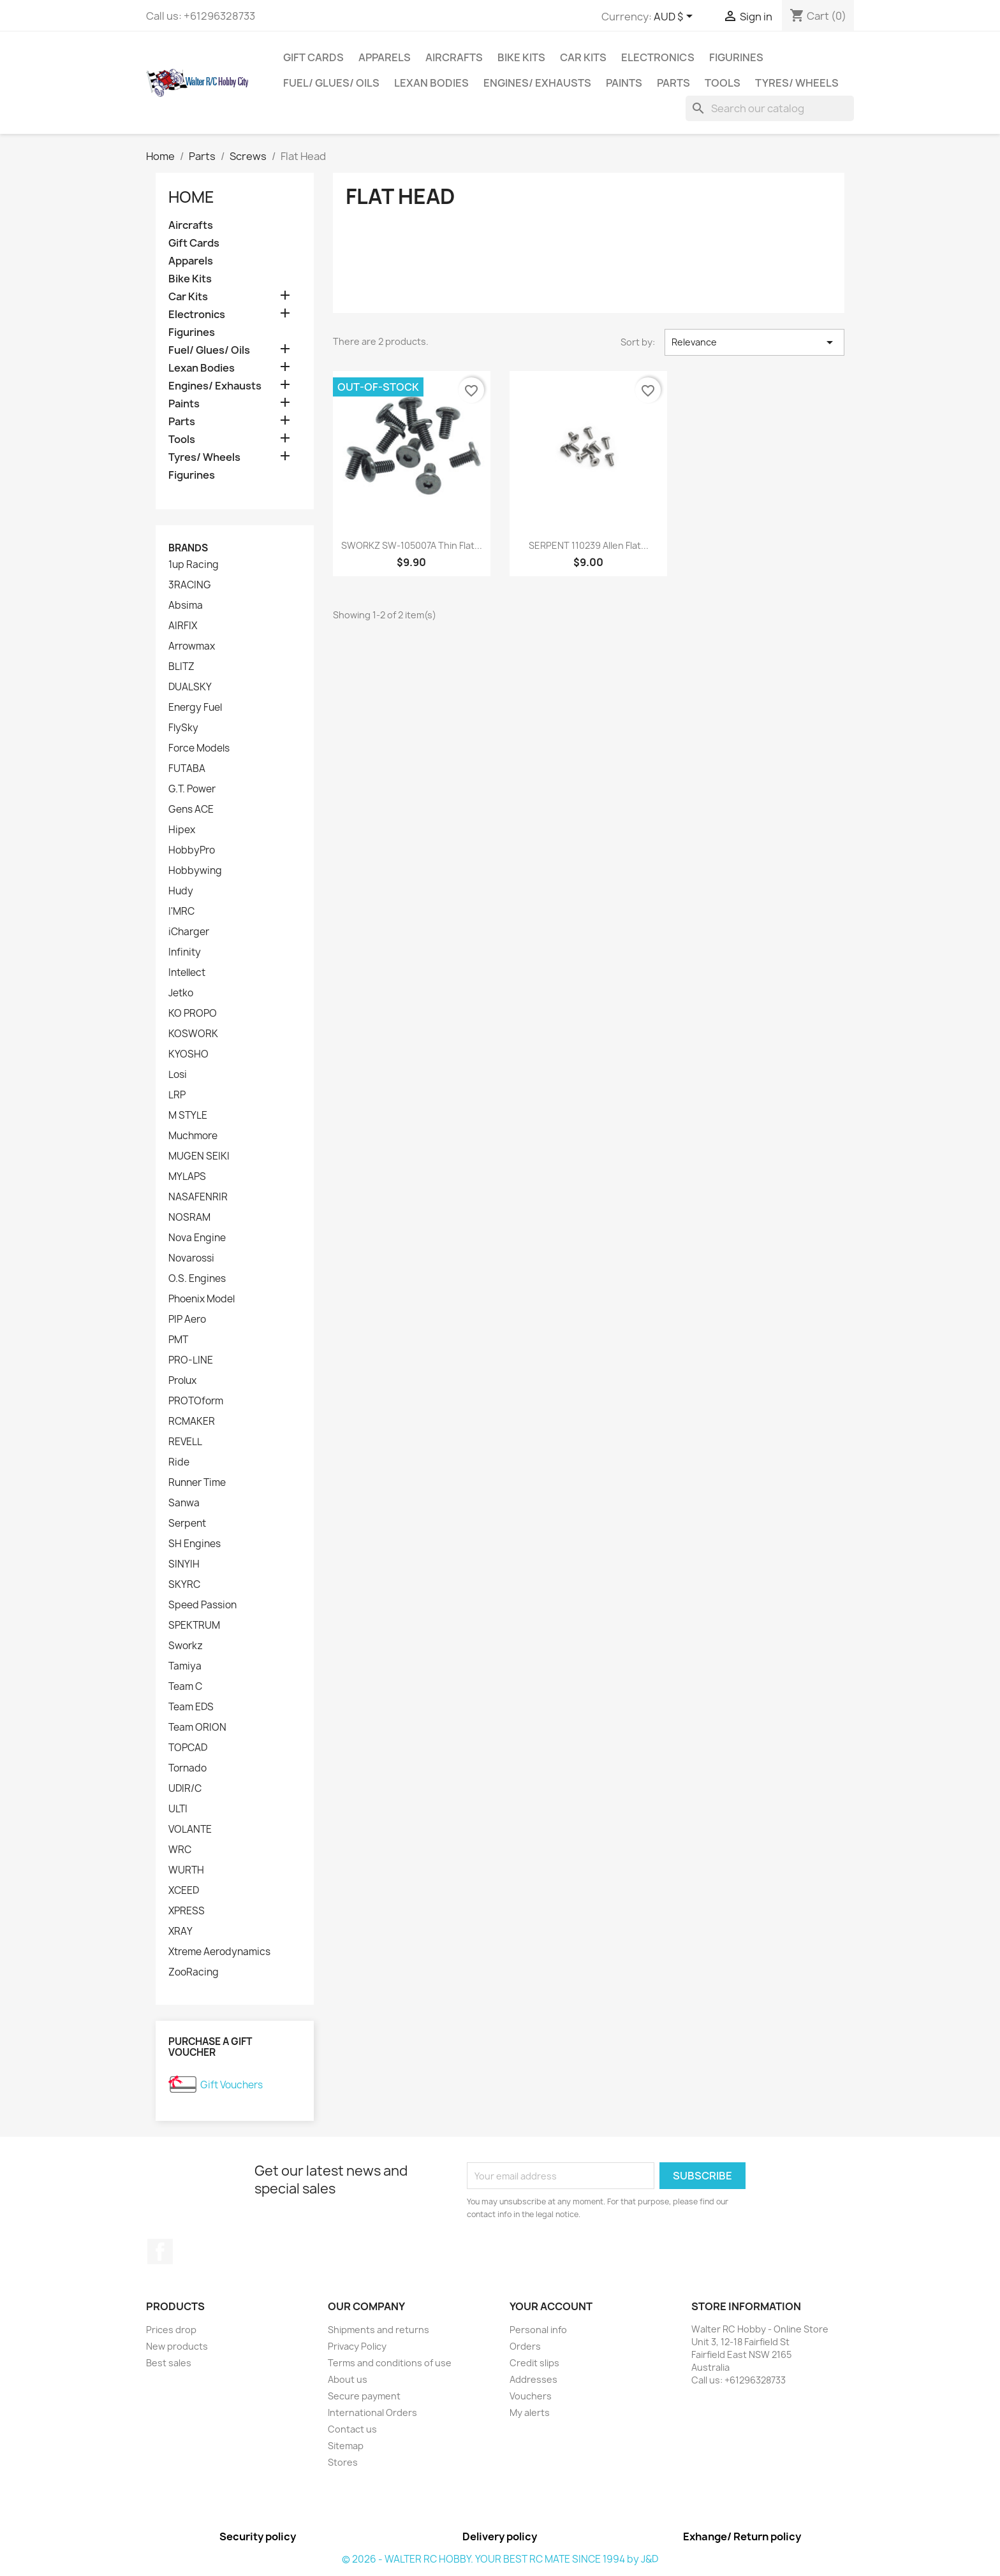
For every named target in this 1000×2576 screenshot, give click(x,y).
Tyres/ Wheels (797, 83)
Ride (178, 1462)
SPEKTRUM (194, 1625)
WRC (179, 1850)
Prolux (182, 1380)
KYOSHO (188, 1054)
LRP (177, 1095)
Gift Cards (313, 57)
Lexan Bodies (431, 83)
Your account (551, 2306)
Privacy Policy (357, 2346)
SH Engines (194, 1544)
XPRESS (186, 1911)
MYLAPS (187, 1176)
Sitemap (346, 2446)
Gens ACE (191, 809)
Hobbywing (195, 870)
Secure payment (364, 2396)
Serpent (187, 1523)
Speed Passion (202, 1605)
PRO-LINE (190, 1360)
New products (177, 2346)
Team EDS (191, 1707)
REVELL (185, 1442)
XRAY (180, 1931)
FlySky (183, 728)
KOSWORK (193, 1034)
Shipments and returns (378, 2330)
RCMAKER (191, 1421)
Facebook (160, 2251)
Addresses (533, 2379)
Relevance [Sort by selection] (754, 342)
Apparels (384, 57)
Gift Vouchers (231, 2085)
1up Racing (193, 564)
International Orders (372, 2412)
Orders (525, 2346)
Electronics (658, 57)
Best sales (168, 2363)
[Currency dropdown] (675, 17)
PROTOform (195, 1401)
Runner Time (197, 1482)
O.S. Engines (197, 1278)
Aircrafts (454, 57)
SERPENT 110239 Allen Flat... (589, 545)
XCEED (183, 1890)
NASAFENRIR (198, 1197)
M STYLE (187, 1115)
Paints (624, 83)
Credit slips (534, 2363)
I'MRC (181, 911)
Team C (185, 1686)
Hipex (181, 830)
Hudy (180, 891)
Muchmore (192, 1136)
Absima (185, 605)
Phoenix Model (201, 1299)
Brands (188, 548)
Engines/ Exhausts (537, 83)
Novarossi (191, 1258)
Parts (673, 83)
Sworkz (185, 1646)
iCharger (188, 932)
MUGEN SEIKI (199, 1156)
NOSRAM (189, 1217)
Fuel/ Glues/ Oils (331, 83)
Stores (343, 2462)
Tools (722, 83)
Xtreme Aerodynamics (219, 1952)
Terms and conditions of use (390, 2363)
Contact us (352, 2429)
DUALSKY (190, 687)
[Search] (770, 108)
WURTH (186, 1870)
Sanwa (184, 1503)
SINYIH (184, 1564)
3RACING (189, 585)
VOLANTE (190, 1829)
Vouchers (531, 2396)
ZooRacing (193, 1972)
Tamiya (185, 1666)
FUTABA (186, 768)
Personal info (538, 2330)
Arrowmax (191, 646)
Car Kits (583, 57)
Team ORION (197, 1727)
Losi (177, 1074)
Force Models (199, 748)
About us (347, 2379)
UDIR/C (185, 1788)
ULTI (178, 1809)
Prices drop (171, 2330)
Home (191, 197)
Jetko (180, 993)
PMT (178, 1340)
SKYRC (184, 1584)
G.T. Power (192, 789)
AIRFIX (182, 626)
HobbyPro (191, 850)
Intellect (186, 972)
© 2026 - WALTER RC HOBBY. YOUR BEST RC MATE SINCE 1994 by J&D (500, 2559)
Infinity (184, 952)
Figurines (736, 57)
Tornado (187, 1768)
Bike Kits (521, 57)
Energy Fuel (195, 707)
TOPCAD (187, 1748)
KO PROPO (192, 1013)
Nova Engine (197, 1238)
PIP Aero (187, 1319)
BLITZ (181, 666)
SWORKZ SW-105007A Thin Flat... (411, 545)
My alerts (530, 2412)
